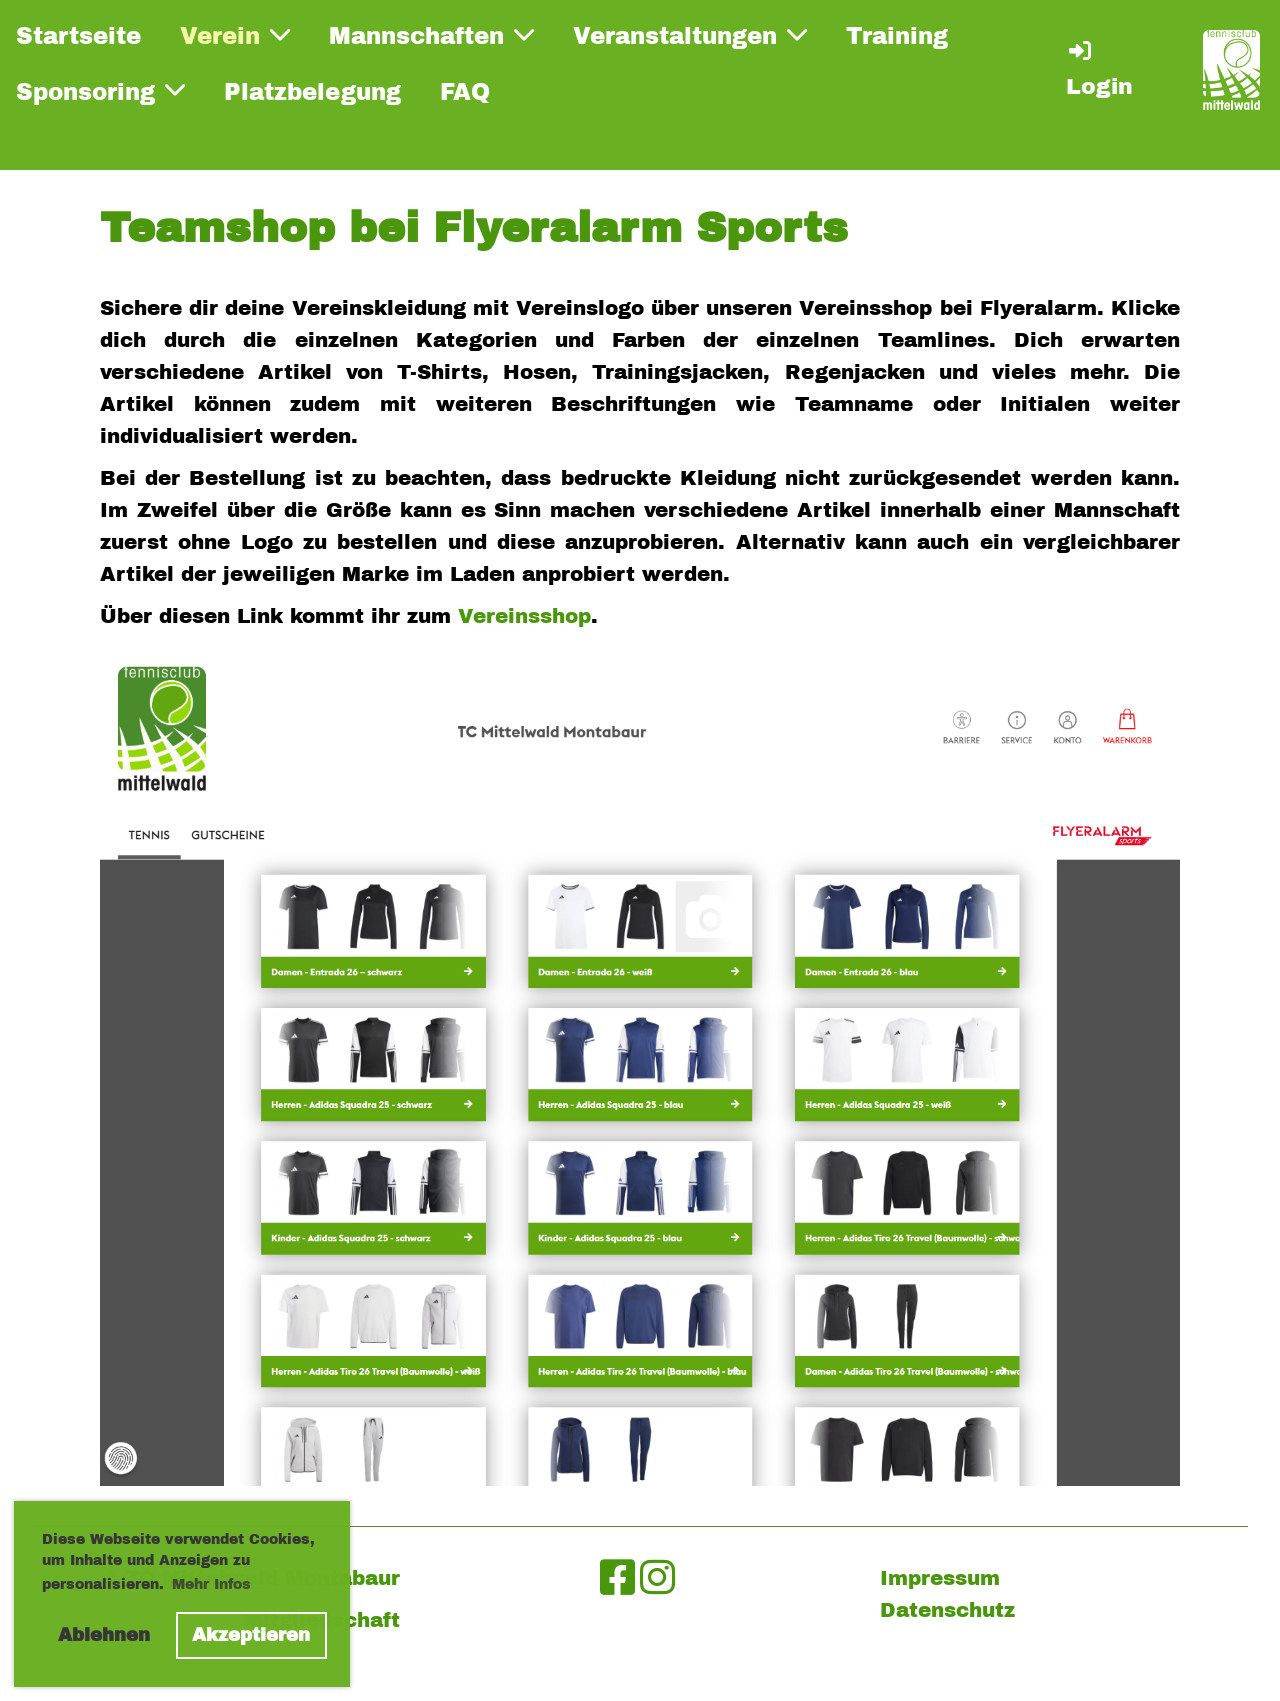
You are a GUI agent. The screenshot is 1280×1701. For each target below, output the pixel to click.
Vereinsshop (524, 616)
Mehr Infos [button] (211, 1584)
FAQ (465, 92)
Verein (235, 36)
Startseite (78, 36)
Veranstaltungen (690, 36)
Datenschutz (947, 1610)
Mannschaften (431, 36)
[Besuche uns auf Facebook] (617, 1578)
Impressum (940, 1578)
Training (897, 36)
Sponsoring (100, 91)
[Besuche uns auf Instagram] (657, 1578)
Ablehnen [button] (104, 1635)
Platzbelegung (312, 92)
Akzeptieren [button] (251, 1635)
